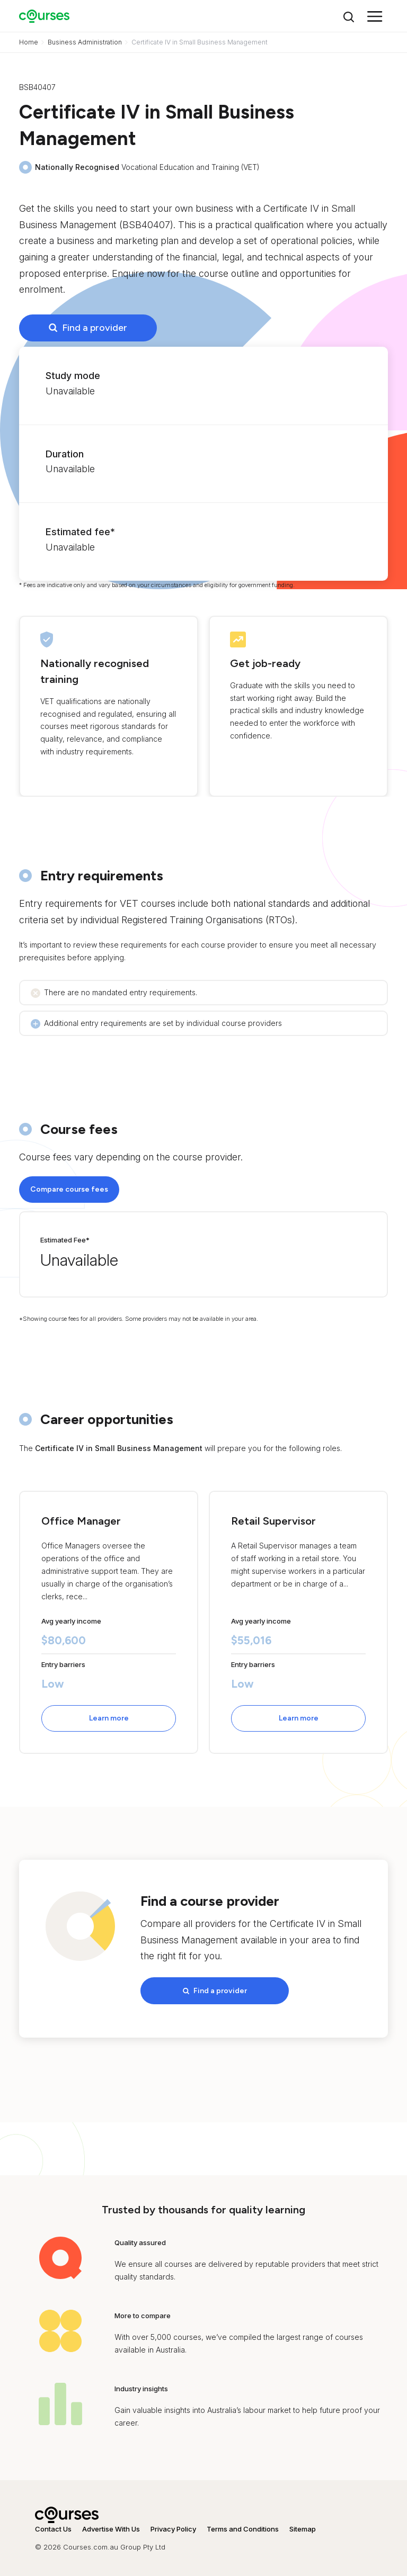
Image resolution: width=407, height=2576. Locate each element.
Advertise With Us (111, 2525)
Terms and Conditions (243, 2525)
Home (28, 42)
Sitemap (302, 2525)
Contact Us (53, 2525)
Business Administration (85, 42)
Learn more (109, 1718)
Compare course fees (69, 1189)
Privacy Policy (173, 2525)
